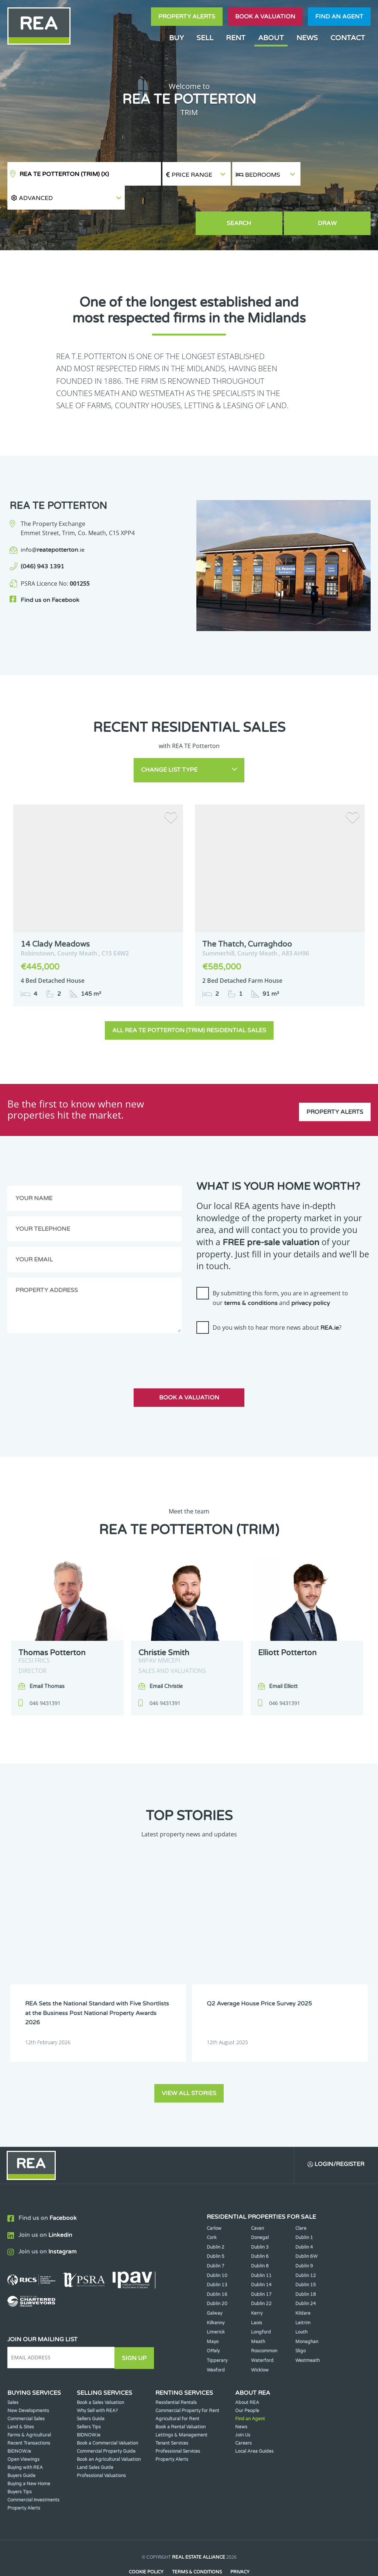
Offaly (213, 2324)
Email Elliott (283, 1660)
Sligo (300, 2324)
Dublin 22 (261, 2277)
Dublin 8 (260, 2239)
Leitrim (302, 2295)
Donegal (260, 2210)
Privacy (240, 2545)
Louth (301, 2305)
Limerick (216, 2305)
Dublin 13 (217, 2257)
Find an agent (339, 16)
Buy (176, 38)
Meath (258, 2314)
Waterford (262, 2333)
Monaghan (306, 2314)
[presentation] (252, 1327)
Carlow (214, 2201)
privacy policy (310, 1277)
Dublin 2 (215, 2220)
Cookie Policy (145, 2545)
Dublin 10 (217, 2248)
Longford (261, 2305)
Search (266, 199)
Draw (336, 199)
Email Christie (166, 1660)
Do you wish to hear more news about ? (277, 1301)
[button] (336, 174)
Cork (212, 2210)
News (307, 38)
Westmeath (307, 2333)
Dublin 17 (261, 2267)
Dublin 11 (261, 2248)
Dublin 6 (260, 2229)
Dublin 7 (215, 2239)
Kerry (256, 2286)
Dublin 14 (261, 2257)
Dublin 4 (304, 2220)
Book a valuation (265, 16)
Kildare (302, 2286)
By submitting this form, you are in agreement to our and (280, 1272)
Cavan (257, 2201)
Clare (300, 2201)
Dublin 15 (305, 2257)
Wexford (216, 2343)
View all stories (189, 2065)
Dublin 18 (305, 2267)
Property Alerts (186, 16)
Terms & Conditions (197, 2545)
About (271, 38)
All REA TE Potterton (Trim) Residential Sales (189, 1004)
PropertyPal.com (217, 2559)
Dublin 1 (304, 2210)
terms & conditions (251, 1277)
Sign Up (136, 2330)
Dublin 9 (304, 2239)
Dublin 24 (305, 2277)
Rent (235, 38)
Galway (214, 2286)
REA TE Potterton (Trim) (64, 174)
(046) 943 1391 (42, 542)
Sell (204, 38)
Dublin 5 (215, 2229)
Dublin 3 (260, 2220)
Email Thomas (47, 1660)
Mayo (213, 2314)
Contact (347, 38)
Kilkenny (215, 2295)
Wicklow (260, 2343)
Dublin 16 (217, 2267)
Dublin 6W (306, 2229)
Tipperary (217, 2333)
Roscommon (264, 2324)
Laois (256, 2295)
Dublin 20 (217, 2277)
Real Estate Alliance (198, 2530)
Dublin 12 (305, 2248)
